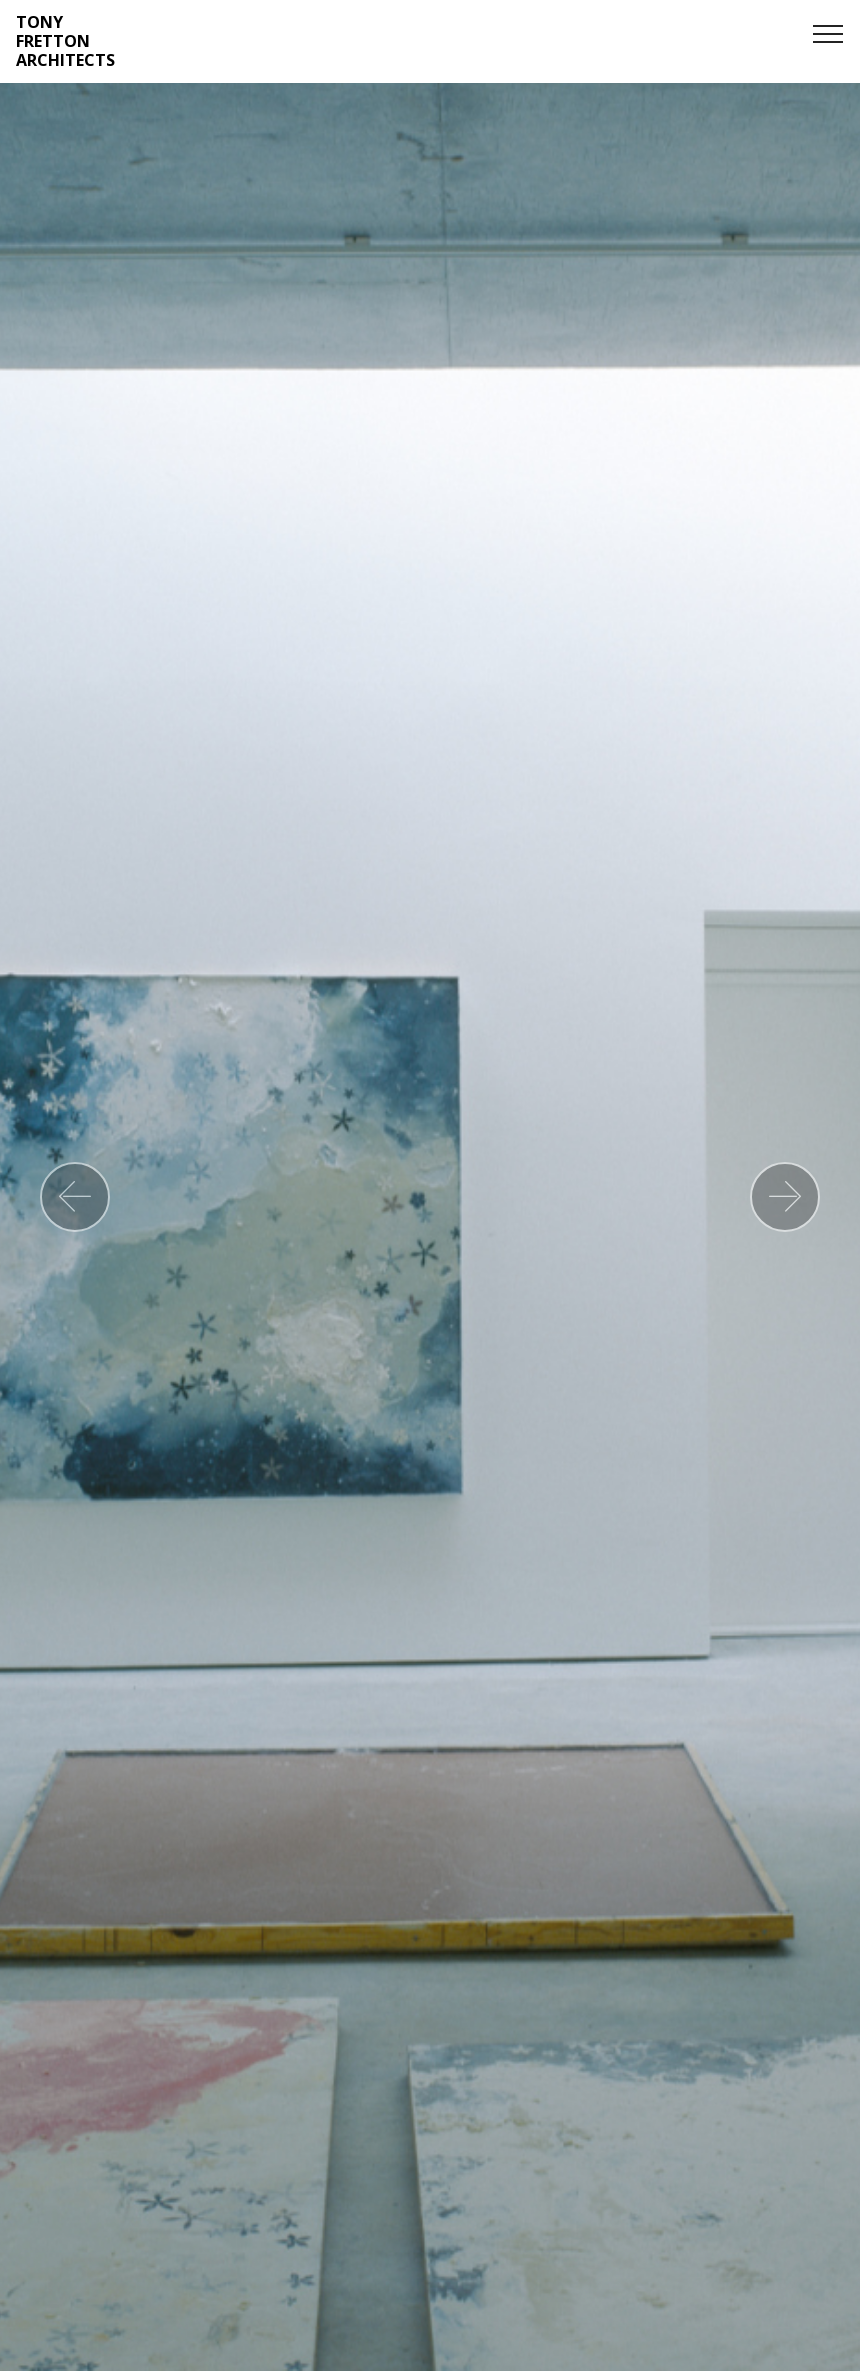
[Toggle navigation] (828, 33)
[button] (75, 1197)
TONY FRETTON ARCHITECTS (65, 42)
